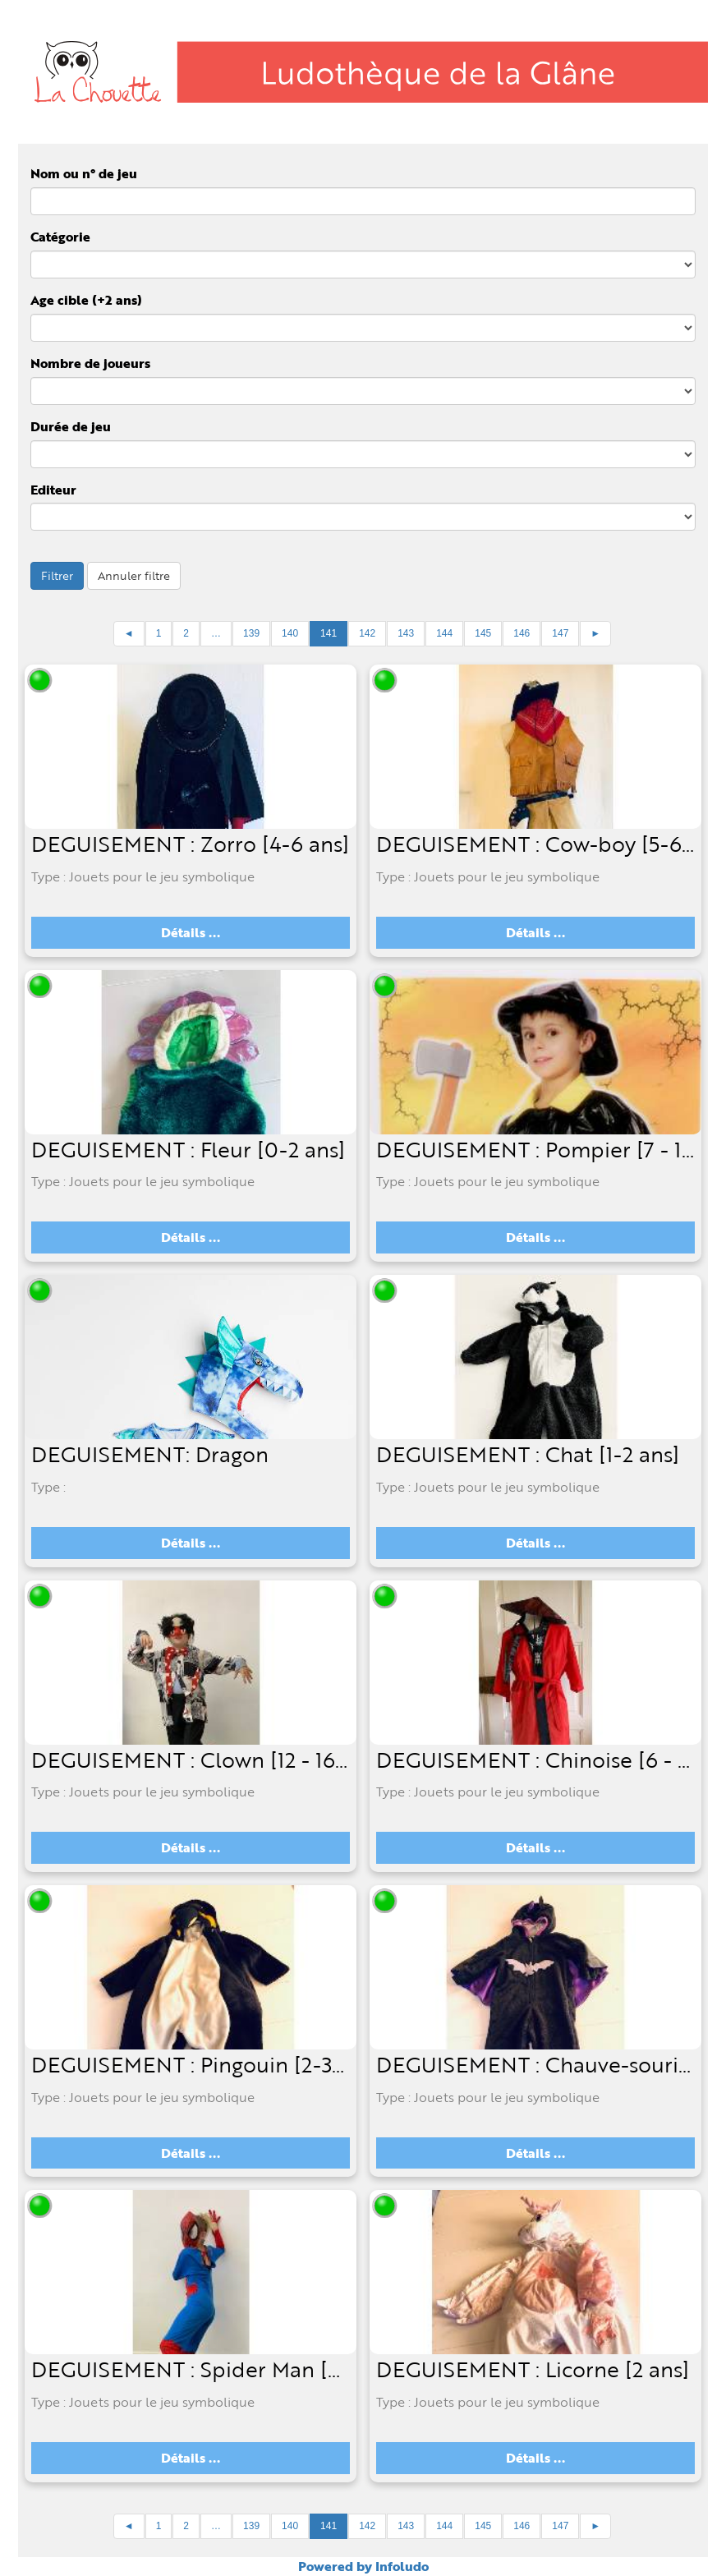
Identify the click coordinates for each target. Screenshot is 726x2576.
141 (328, 633)
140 (290, 633)
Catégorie (60, 237)
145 (483, 633)
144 (444, 633)
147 (560, 633)
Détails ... (190, 932)
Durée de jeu (70, 426)
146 (521, 633)
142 (367, 633)
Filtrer (57, 575)
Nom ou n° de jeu (83, 173)
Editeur (53, 490)
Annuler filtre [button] (134, 575)
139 (251, 633)
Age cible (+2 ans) (86, 300)
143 (405, 633)
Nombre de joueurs (90, 363)
